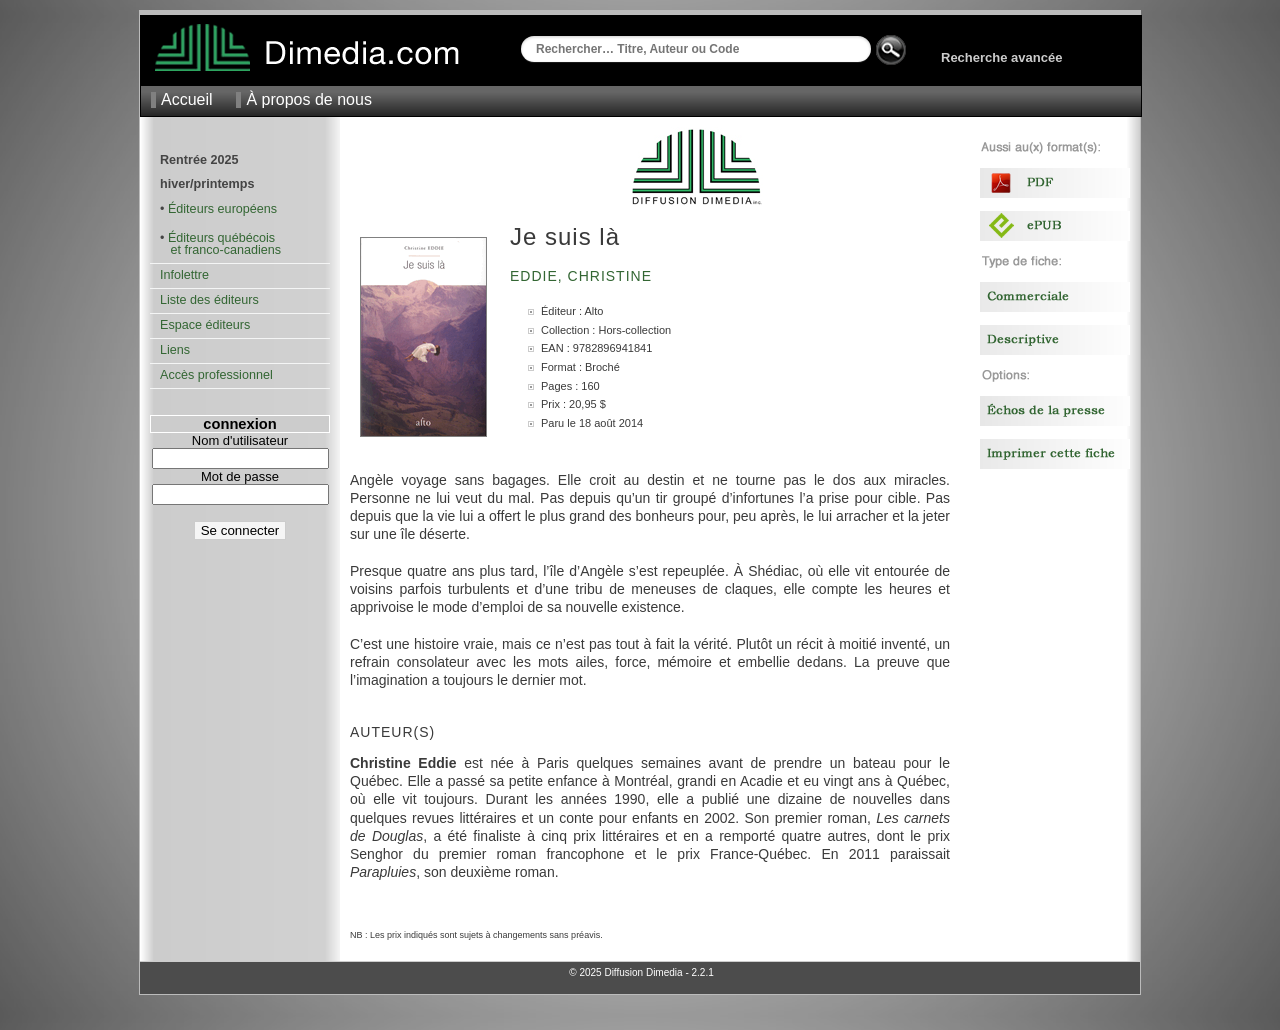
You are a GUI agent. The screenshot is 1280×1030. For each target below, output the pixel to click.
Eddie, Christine (583, 276)
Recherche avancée (1001, 57)
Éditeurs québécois (221, 238)
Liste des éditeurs (209, 300)
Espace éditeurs (205, 325)
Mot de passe (240, 476)
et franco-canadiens (220, 250)
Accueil (187, 99)
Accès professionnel (216, 375)
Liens (175, 350)
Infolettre (184, 275)
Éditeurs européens (222, 209)
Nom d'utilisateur (240, 440)
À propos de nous (308, 99)
